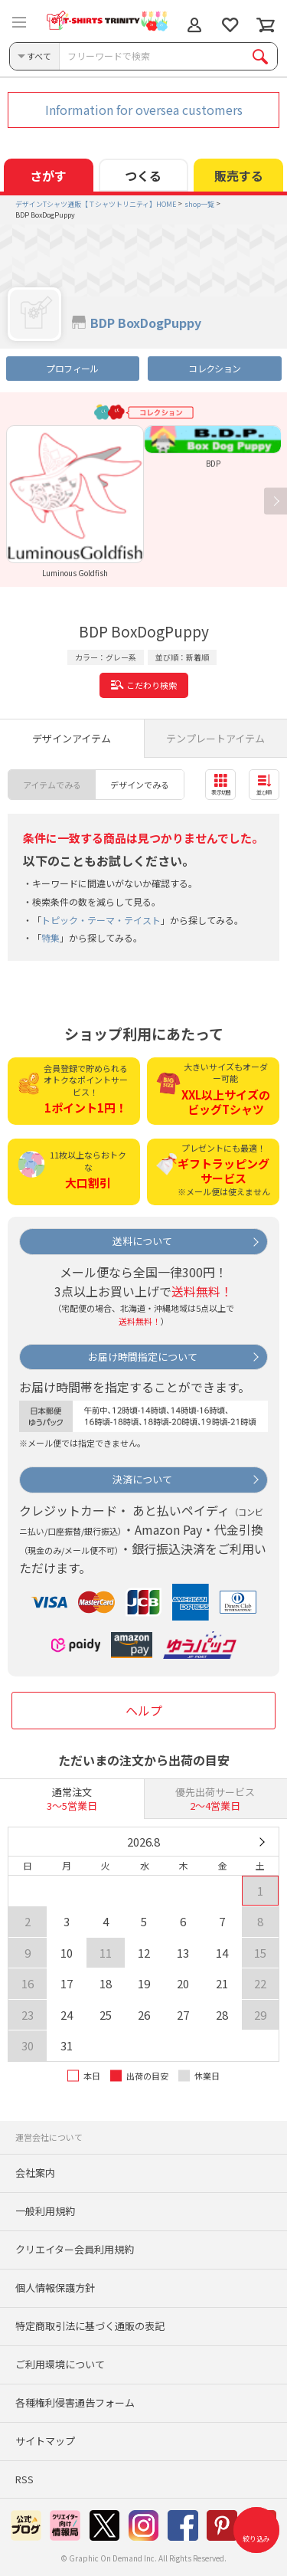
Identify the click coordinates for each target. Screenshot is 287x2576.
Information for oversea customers (144, 109)
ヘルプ (144, 1710)
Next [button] (275, 501)
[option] (75, 501)
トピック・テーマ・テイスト (101, 919)
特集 (50, 937)
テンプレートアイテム (215, 738)
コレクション (214, 368)
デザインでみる (139, 784)
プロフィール (72, 368)
